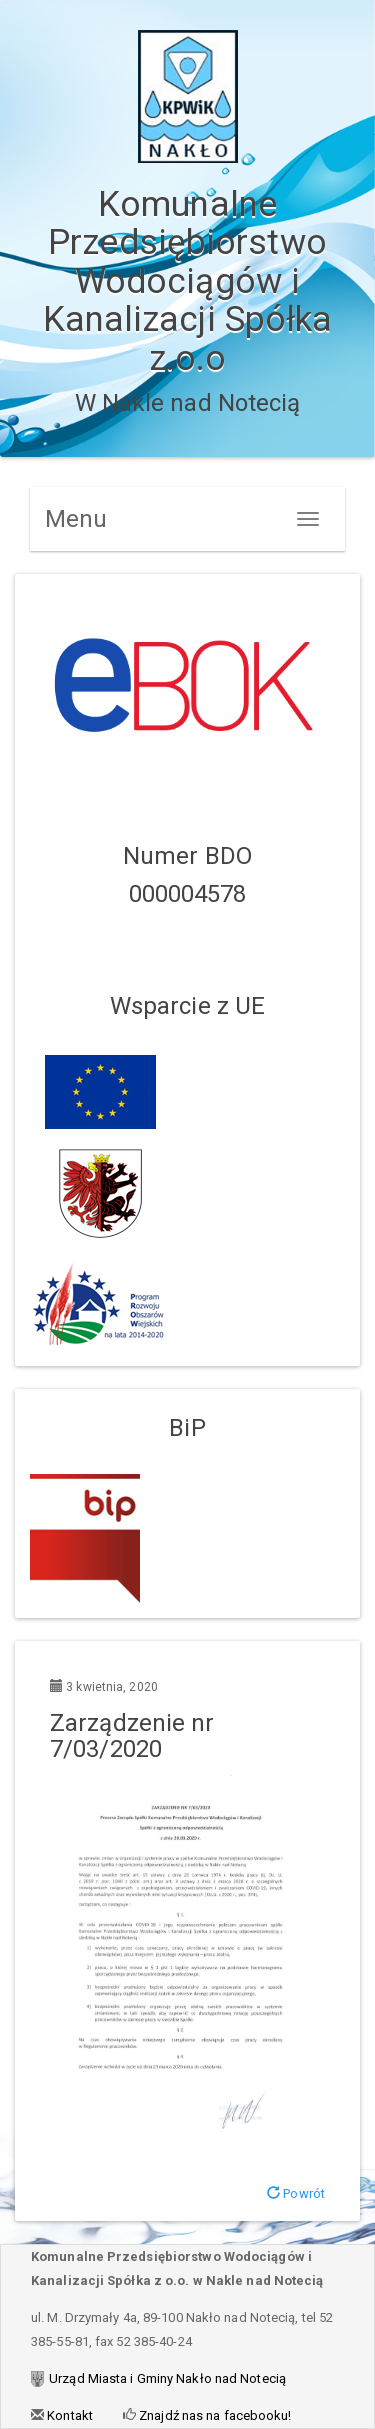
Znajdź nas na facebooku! (214, 2415)
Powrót (296, 2193)
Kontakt (68, 2415)
